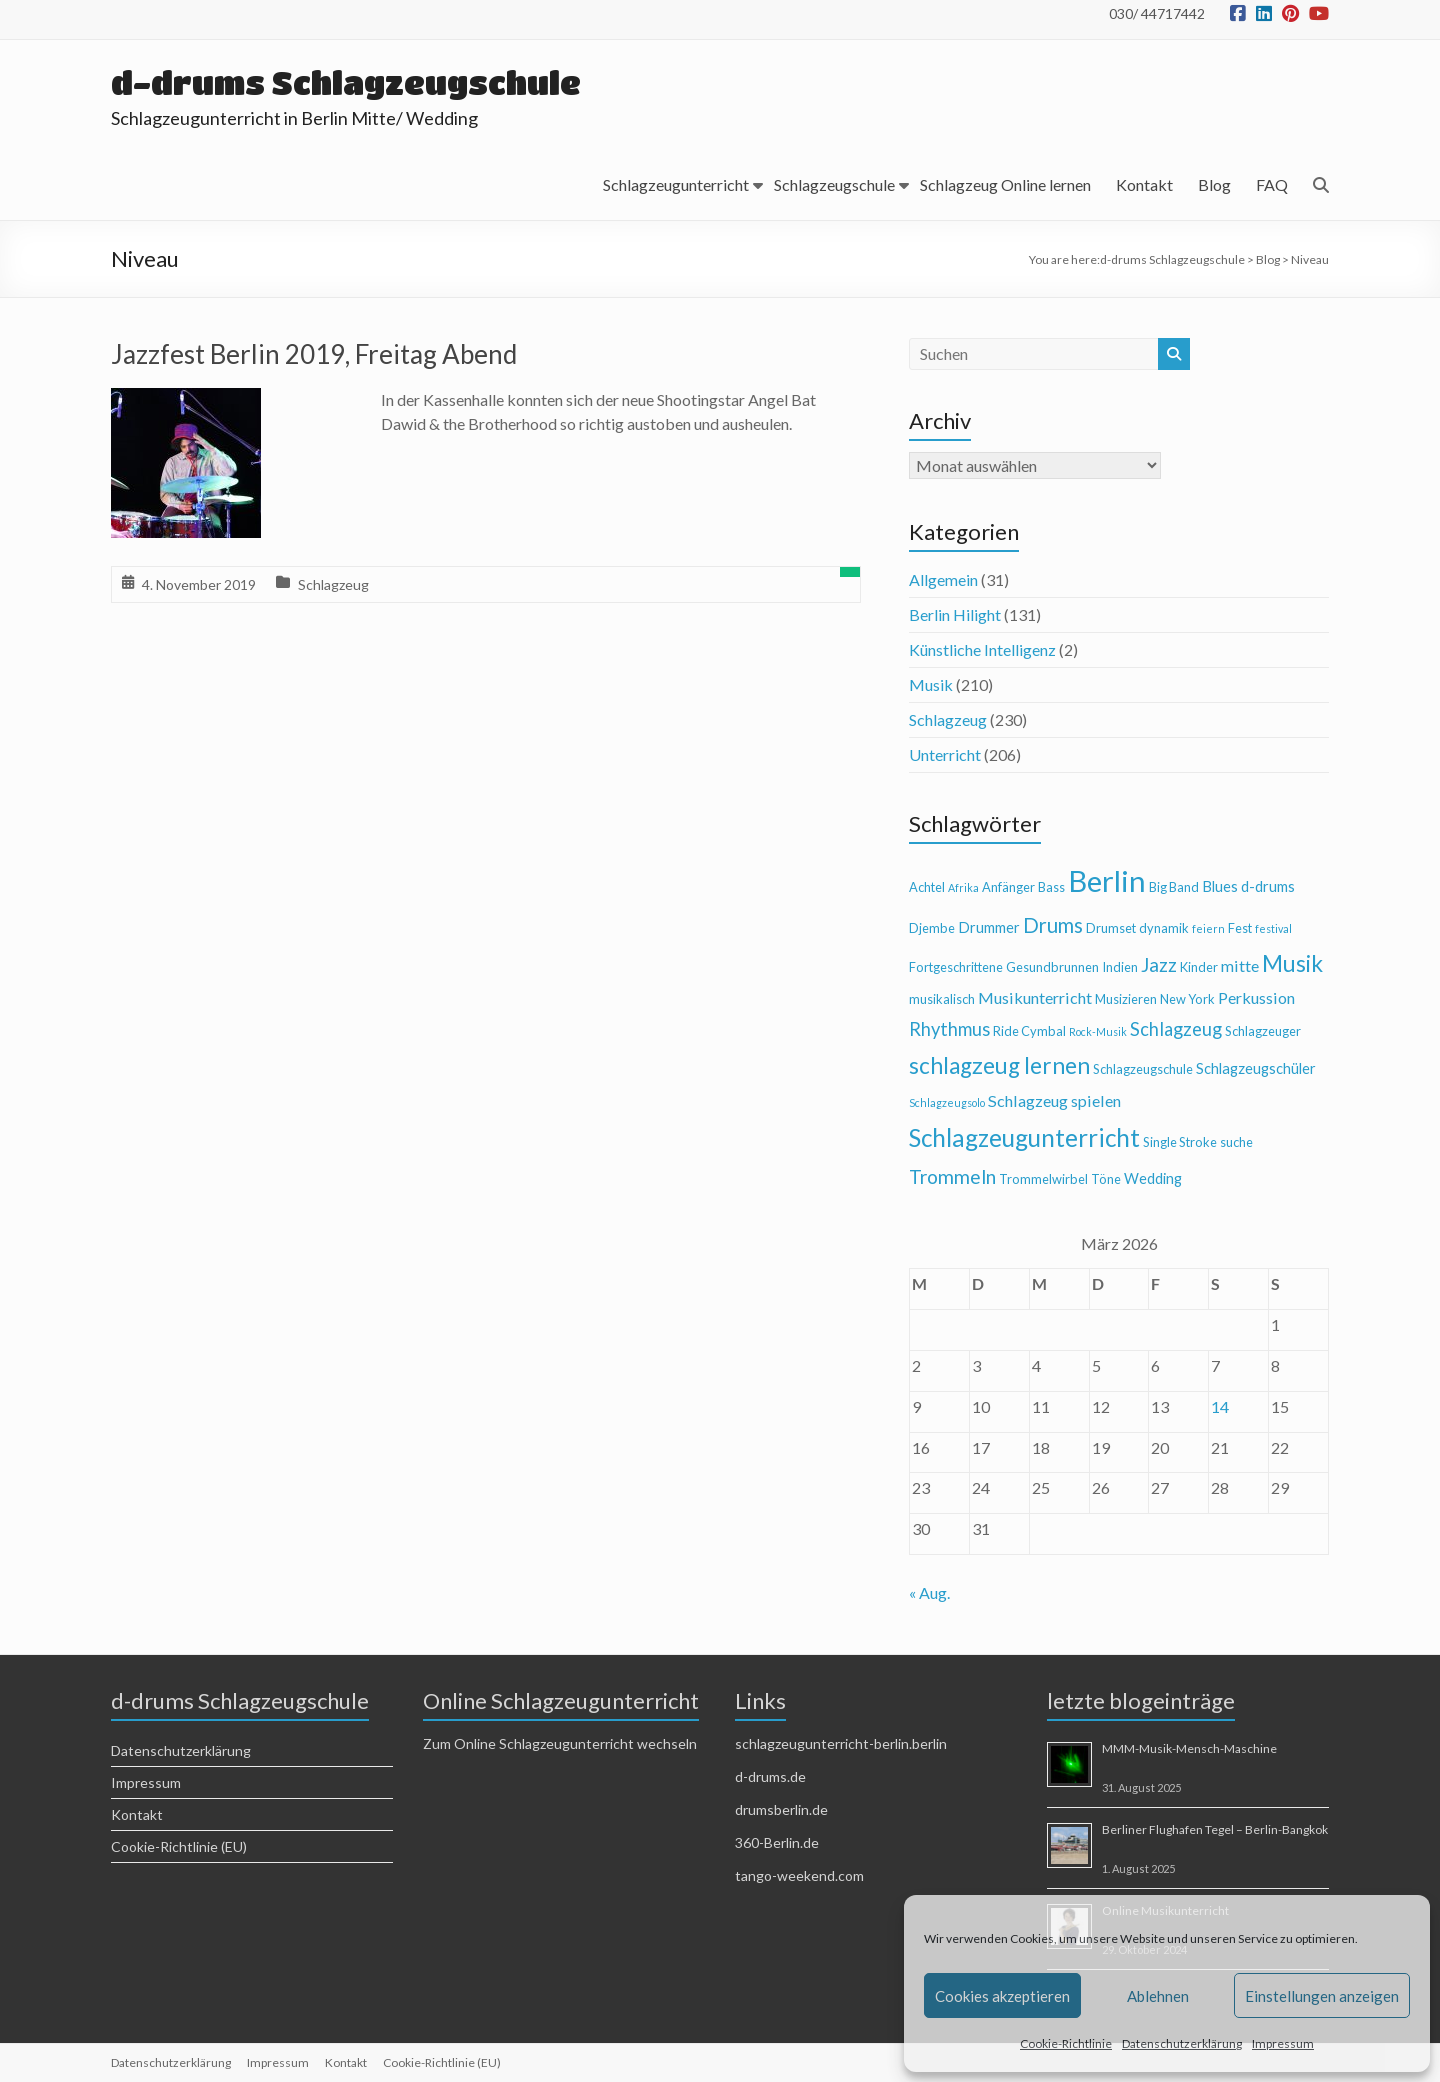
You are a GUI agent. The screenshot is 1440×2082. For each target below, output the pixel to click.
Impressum (1283, 2043)
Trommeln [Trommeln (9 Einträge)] (952, 1176)
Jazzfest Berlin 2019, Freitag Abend (314, 354)
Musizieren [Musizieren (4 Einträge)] (1126, 999)
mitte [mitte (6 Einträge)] (1240, 965)
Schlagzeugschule (834, 184)
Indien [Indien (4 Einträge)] (1120, 967)
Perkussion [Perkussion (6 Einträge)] (1256, 997)
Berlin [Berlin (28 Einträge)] (1107, 880)
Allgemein (943, 579)
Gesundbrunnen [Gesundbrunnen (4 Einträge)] (1052, 967)
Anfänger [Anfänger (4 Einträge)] (1008, 887)
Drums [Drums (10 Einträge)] (1053, 925)
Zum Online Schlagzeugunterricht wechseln (560, 1743)
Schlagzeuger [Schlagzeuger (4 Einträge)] (1263, 1031)
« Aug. (929, 1592)
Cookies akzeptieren (1002, 1996)
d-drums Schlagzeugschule (346, 82)
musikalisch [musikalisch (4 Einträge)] (942, 999)
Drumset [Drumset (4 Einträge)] (1111, 928)
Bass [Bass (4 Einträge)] (1051, 887)
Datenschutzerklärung (1182, 2043)
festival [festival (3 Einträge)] (1273, 928)
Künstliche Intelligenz (982, 649)
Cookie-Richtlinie (1066, 2043)
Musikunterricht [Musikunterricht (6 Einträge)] (1035, 997)
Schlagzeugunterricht (676, 184)
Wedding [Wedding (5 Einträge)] (1153, 1178)
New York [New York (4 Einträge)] (1187, 999)
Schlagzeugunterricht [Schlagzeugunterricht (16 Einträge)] (1024, 1137)
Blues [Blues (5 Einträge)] (1220, 886)
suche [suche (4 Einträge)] (1236, 1142)
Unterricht (945, 754)
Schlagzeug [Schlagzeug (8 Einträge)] (1176, 1029)
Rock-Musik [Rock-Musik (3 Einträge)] (1098, 1031)
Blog (1214, 184)
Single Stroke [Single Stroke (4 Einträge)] (1180, 1142)
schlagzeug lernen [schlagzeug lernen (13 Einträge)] (999, 1065)
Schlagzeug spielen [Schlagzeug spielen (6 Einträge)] (1054, 1100)
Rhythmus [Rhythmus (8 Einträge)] (949, 1029)
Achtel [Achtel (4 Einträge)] (927, 887)
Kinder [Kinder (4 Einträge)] (1199, 967)
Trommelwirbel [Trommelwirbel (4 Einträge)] (1043, 1179)
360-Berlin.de (777, 1842)
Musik (931, 684)
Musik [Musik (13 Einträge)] (1292, 963)
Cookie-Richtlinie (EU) (179, 1846)
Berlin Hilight (955, 614)
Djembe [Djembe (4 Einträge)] (932, 928)
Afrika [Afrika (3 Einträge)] (963, 887)
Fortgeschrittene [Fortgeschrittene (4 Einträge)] (956, 967)
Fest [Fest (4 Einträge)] (1240, 928)
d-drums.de (770, 1776)
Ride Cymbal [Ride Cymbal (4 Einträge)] (1029, 1031)
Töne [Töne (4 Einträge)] (1106, 1179)
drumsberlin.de (781, 1809)
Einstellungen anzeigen (1322, 1996)
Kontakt (1144, 184)
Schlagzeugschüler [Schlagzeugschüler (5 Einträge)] (1256, 1068)
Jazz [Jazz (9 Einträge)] (1159, 964)
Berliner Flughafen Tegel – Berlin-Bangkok (1215, 1829)
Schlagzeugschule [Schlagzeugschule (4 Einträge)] (1143, 1069)
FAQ (1272, 184)
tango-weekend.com (799, 1875)
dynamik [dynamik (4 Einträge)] (1164, 928)
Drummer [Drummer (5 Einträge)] (989, 927)
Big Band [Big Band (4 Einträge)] (1174, 887)
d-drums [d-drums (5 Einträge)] (1268, 886)
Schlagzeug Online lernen (1005, 184)
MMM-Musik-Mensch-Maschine (1189, 1748)
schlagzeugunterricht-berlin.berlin (841, 1743)
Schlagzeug (333, 584)
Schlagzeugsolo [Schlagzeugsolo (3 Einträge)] (947, 1102)
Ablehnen (1158, 1996)
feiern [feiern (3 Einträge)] (1208, 928)
